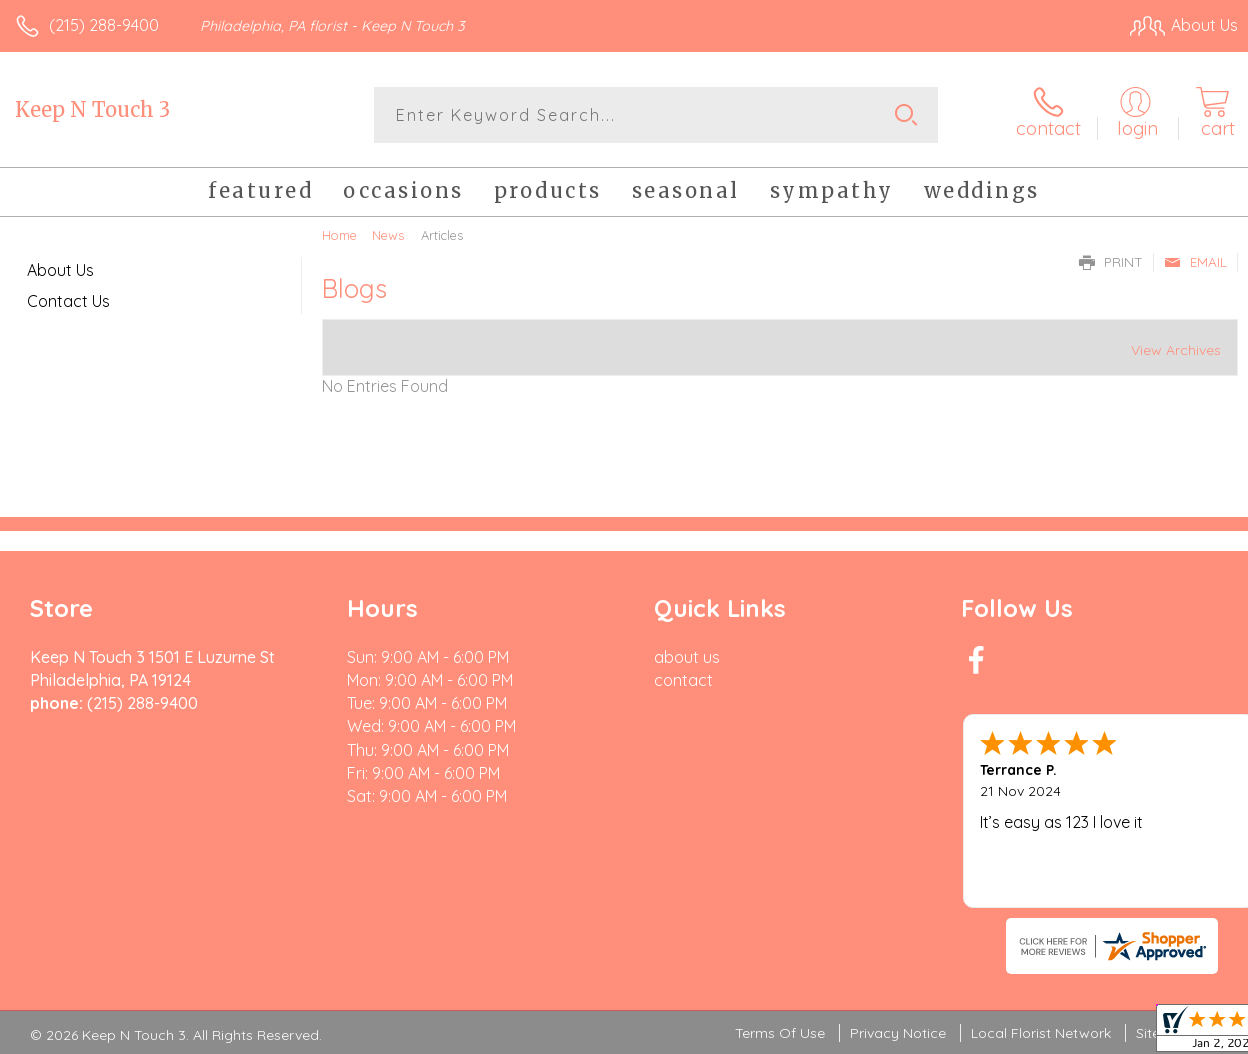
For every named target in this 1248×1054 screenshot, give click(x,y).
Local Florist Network (1041, 1033)
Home (339, 235)
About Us (60, 270)
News (388, 235)
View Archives (1176, 350)
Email (1195, 262)
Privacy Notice (898, 1033)
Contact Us (68, 301)
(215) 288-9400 (104, 25)
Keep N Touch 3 (92, 109)
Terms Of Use (780, 1033)
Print (1111, 262)
